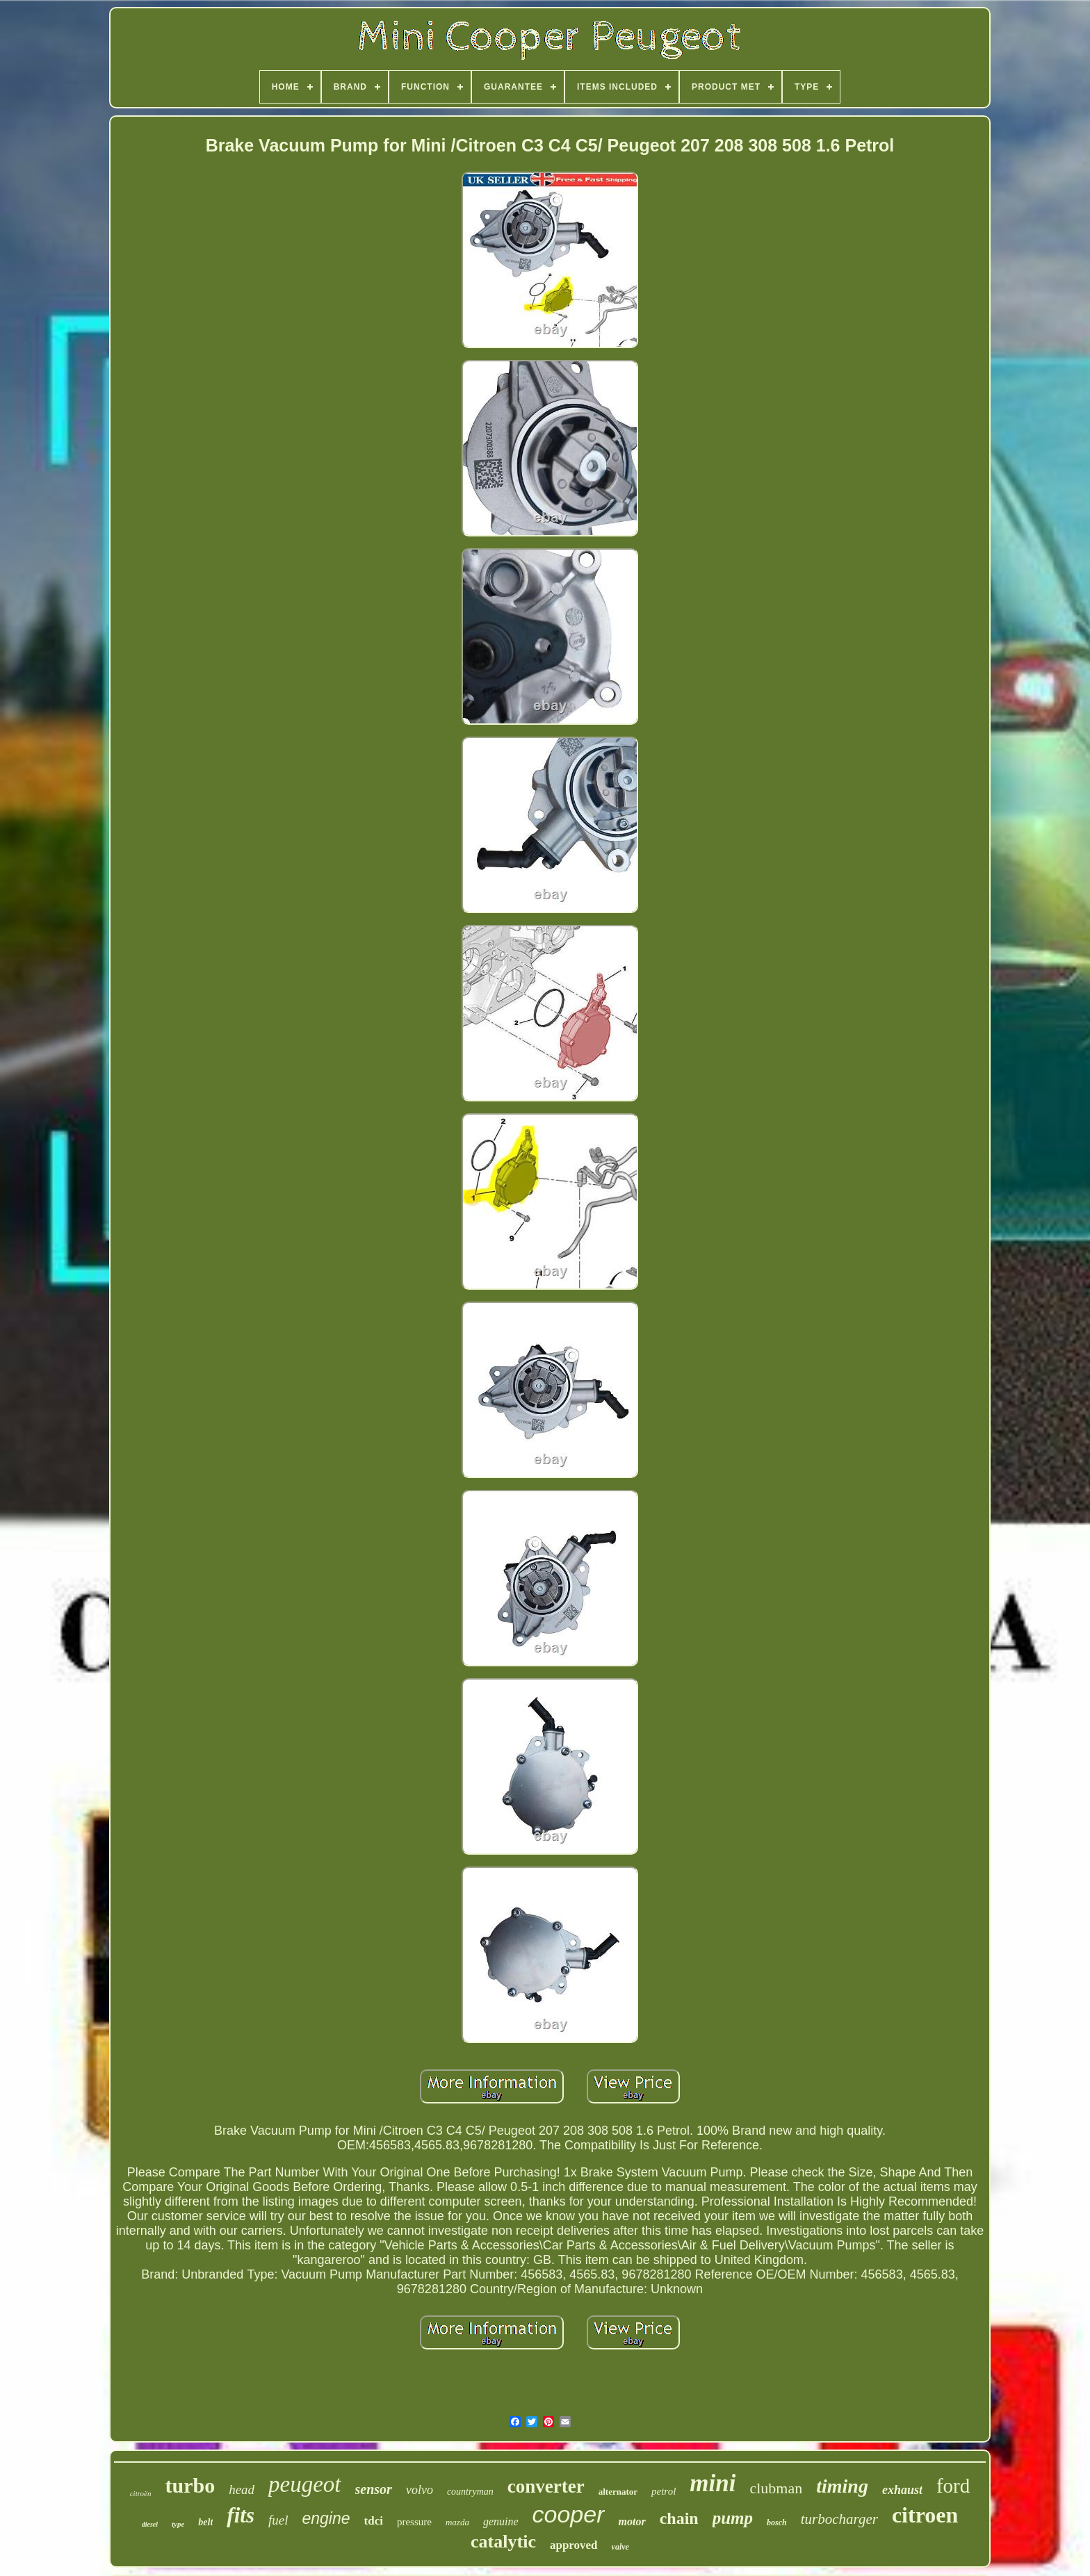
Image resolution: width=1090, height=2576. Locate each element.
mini (712, 2483)
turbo (190, 2485)
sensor (373, 2489)
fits (240, 2515)
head (241, 2489)
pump (733, 2518)
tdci (373, 2520)
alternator (618, 2491)
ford (953, 2486)
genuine (501, 2521)
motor (632, 2521)
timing (842, 2486)
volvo (419, 2490)
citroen (925, 2514)
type (178, 2524)
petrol (663, 2491)
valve (620, 2547)
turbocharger (839, 2519)
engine (326, 2518)
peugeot (304, 2484)
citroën (141, 2493)
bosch (777, 2522)
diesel (150, 2524)
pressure (414, 2521)
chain (679, 2518)
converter (546, 2486)
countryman (470, 2491)
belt (205, 2522)
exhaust (902, 2490)
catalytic (503, 2542)
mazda (457, 2522)
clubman (775, 2488)
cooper (568, 2514)
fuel (278, 2520)
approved (574, 2545)
